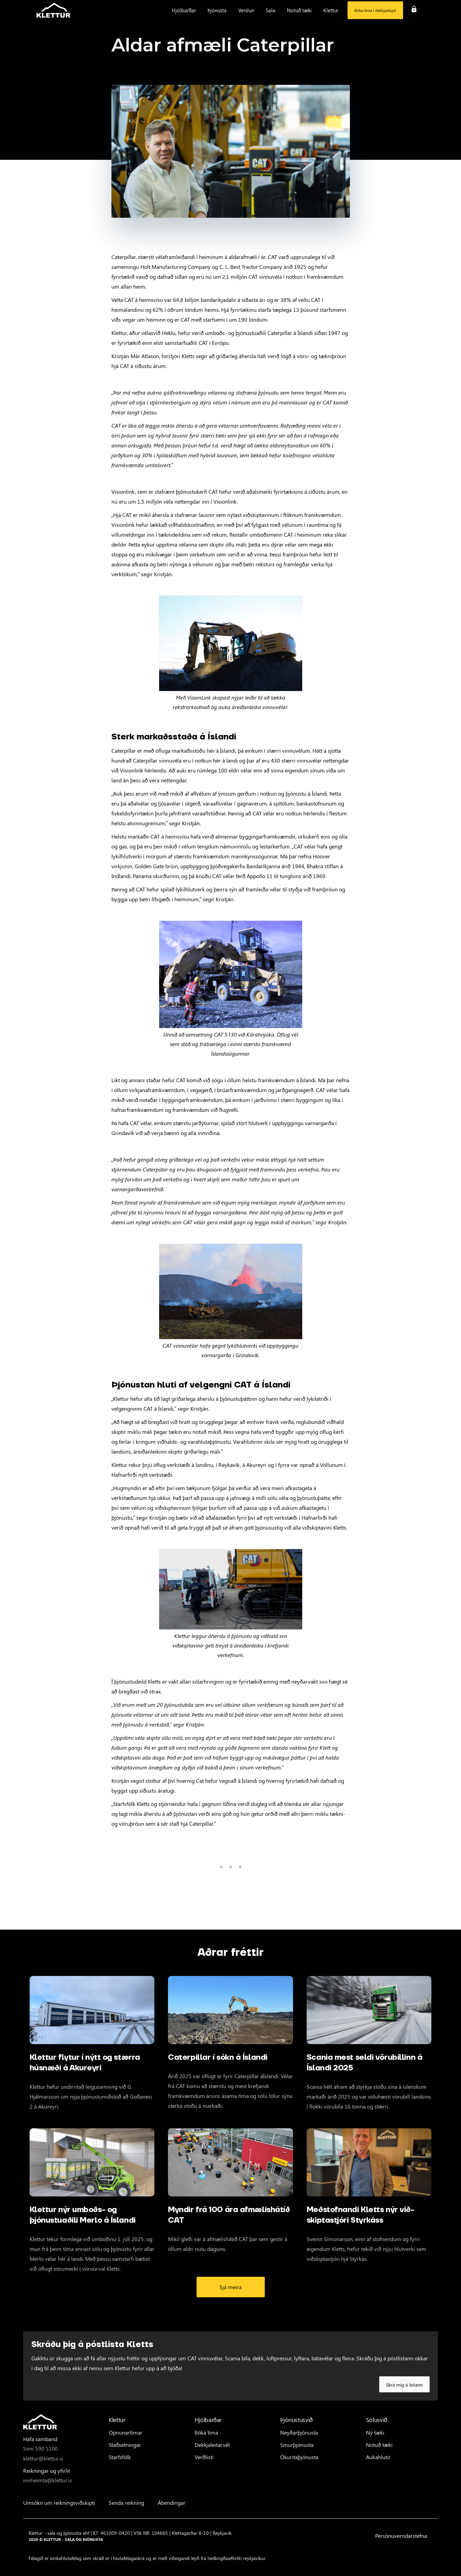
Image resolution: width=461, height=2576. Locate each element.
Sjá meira (230, 2286)
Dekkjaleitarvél (212, 2444)
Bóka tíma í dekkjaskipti (375, 10)
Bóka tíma (206, 2432)
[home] (53, 10)
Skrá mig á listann (404, 2384)
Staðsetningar (125, 2444)
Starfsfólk (120, 2456)
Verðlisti (204, 2456)
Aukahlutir (378, 2456)
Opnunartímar (125, 2432)
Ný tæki (375, 2432)
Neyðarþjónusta (299, 2432)
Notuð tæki (379, 2444)
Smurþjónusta (296, 2444)
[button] (184, 10)
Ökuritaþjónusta (299, 2456)
